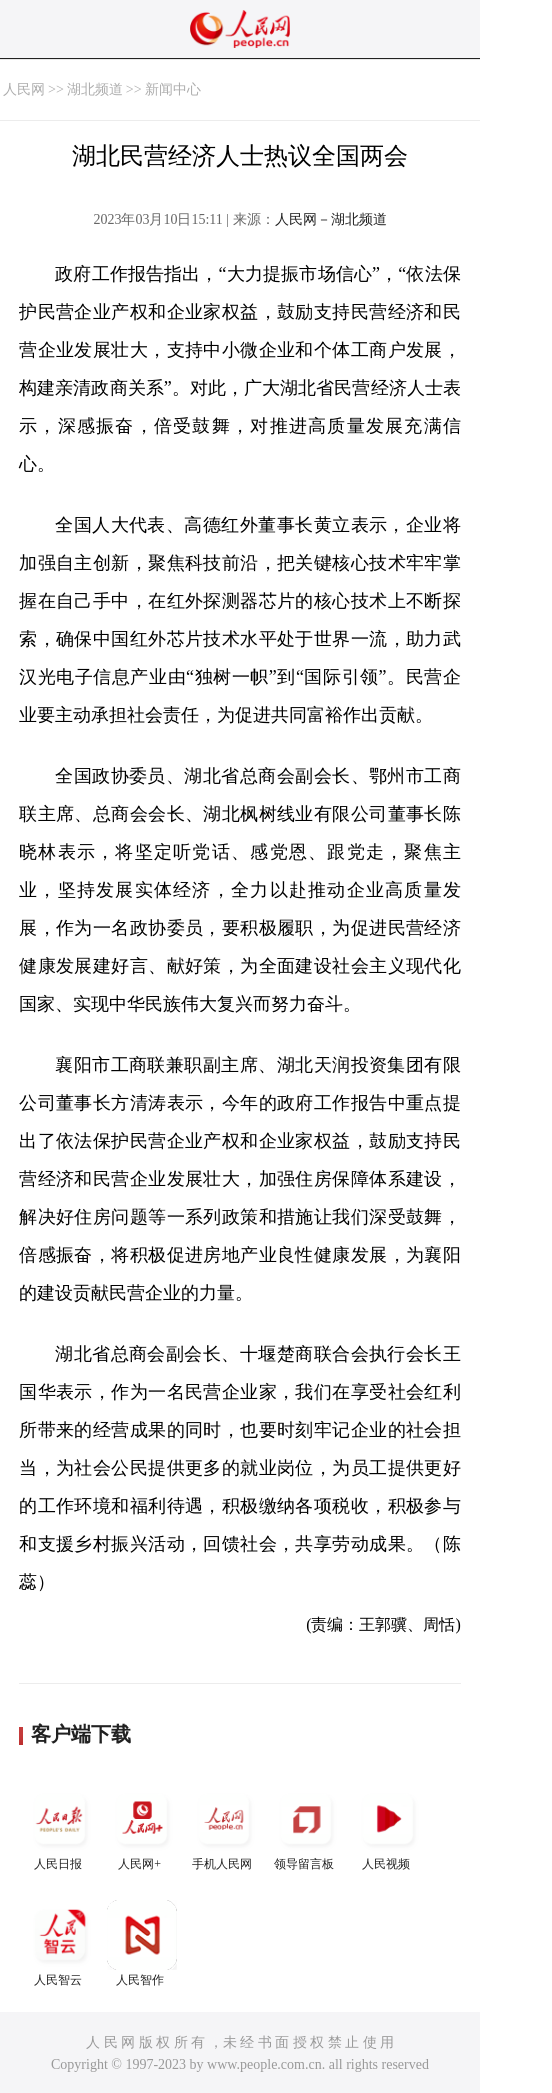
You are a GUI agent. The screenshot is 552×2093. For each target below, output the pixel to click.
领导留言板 (306, 1827)
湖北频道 (95, 89)
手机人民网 (224, 1827)
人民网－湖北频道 (331, 219)
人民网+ (142, 1827)
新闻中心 (173, 89)
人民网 (24, 89)
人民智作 (142, 1943)
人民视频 (388, 1827)
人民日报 (60, 1827)
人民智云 (60, 1943)
